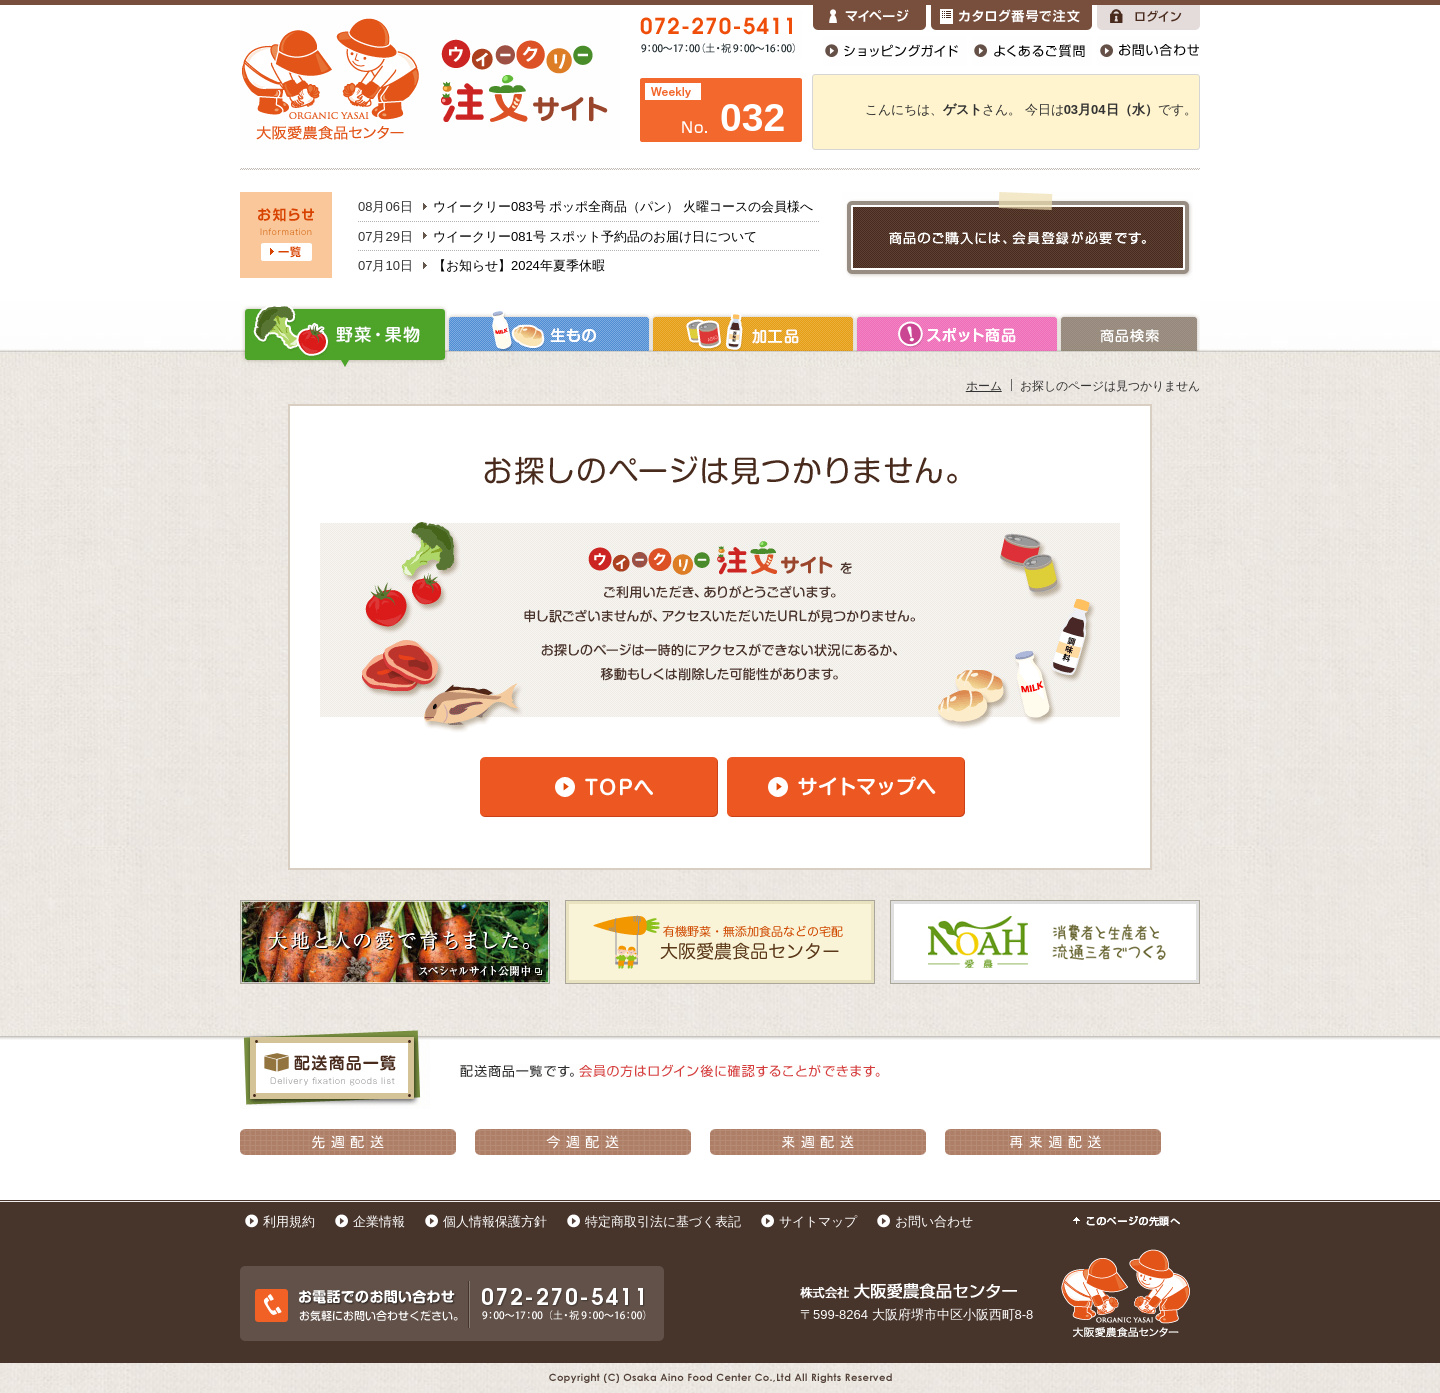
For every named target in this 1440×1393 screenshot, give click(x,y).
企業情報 (379, 1221)
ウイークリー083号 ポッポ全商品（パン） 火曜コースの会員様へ (623, 206)
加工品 (753, 334)
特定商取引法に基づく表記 (663, 1221)
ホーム (984, 385)
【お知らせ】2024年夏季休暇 (519, 265)
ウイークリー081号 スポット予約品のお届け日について (595, 236)
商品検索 (1129, 334)
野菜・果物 (343, 334)
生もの (549, 334)
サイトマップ (818, 1221)
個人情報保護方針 (495, 1221)
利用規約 (289, 1221)
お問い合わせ (934, 1221)
